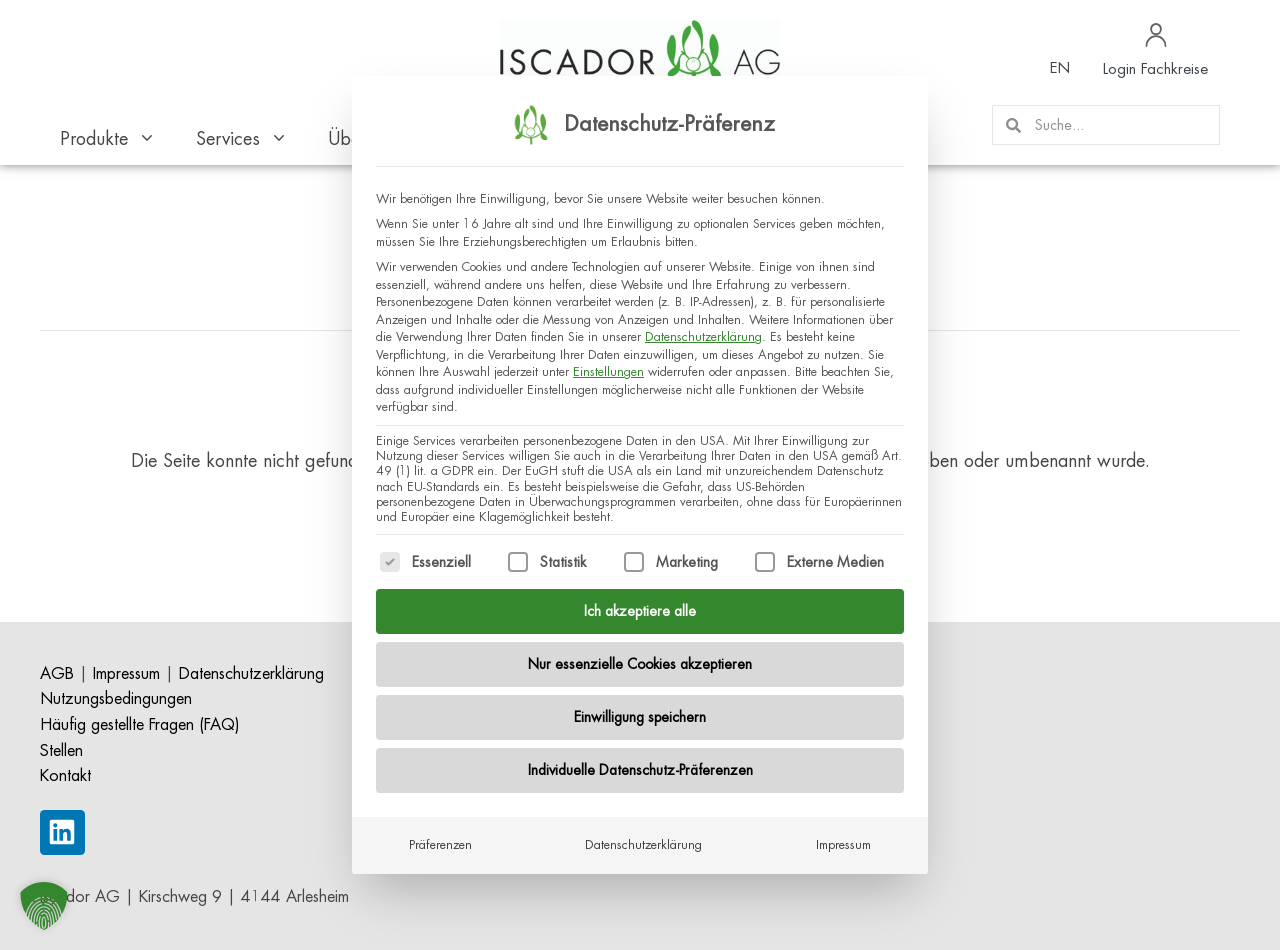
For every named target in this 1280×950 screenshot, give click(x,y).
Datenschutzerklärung (703, 331)
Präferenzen (440, 838)
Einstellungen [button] (608, 366)
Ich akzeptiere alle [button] (640, 604)
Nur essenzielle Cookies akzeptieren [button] (640, 657)
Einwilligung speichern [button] (640, 710)
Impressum (843, 838)
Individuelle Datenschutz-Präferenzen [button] (640, 763)
